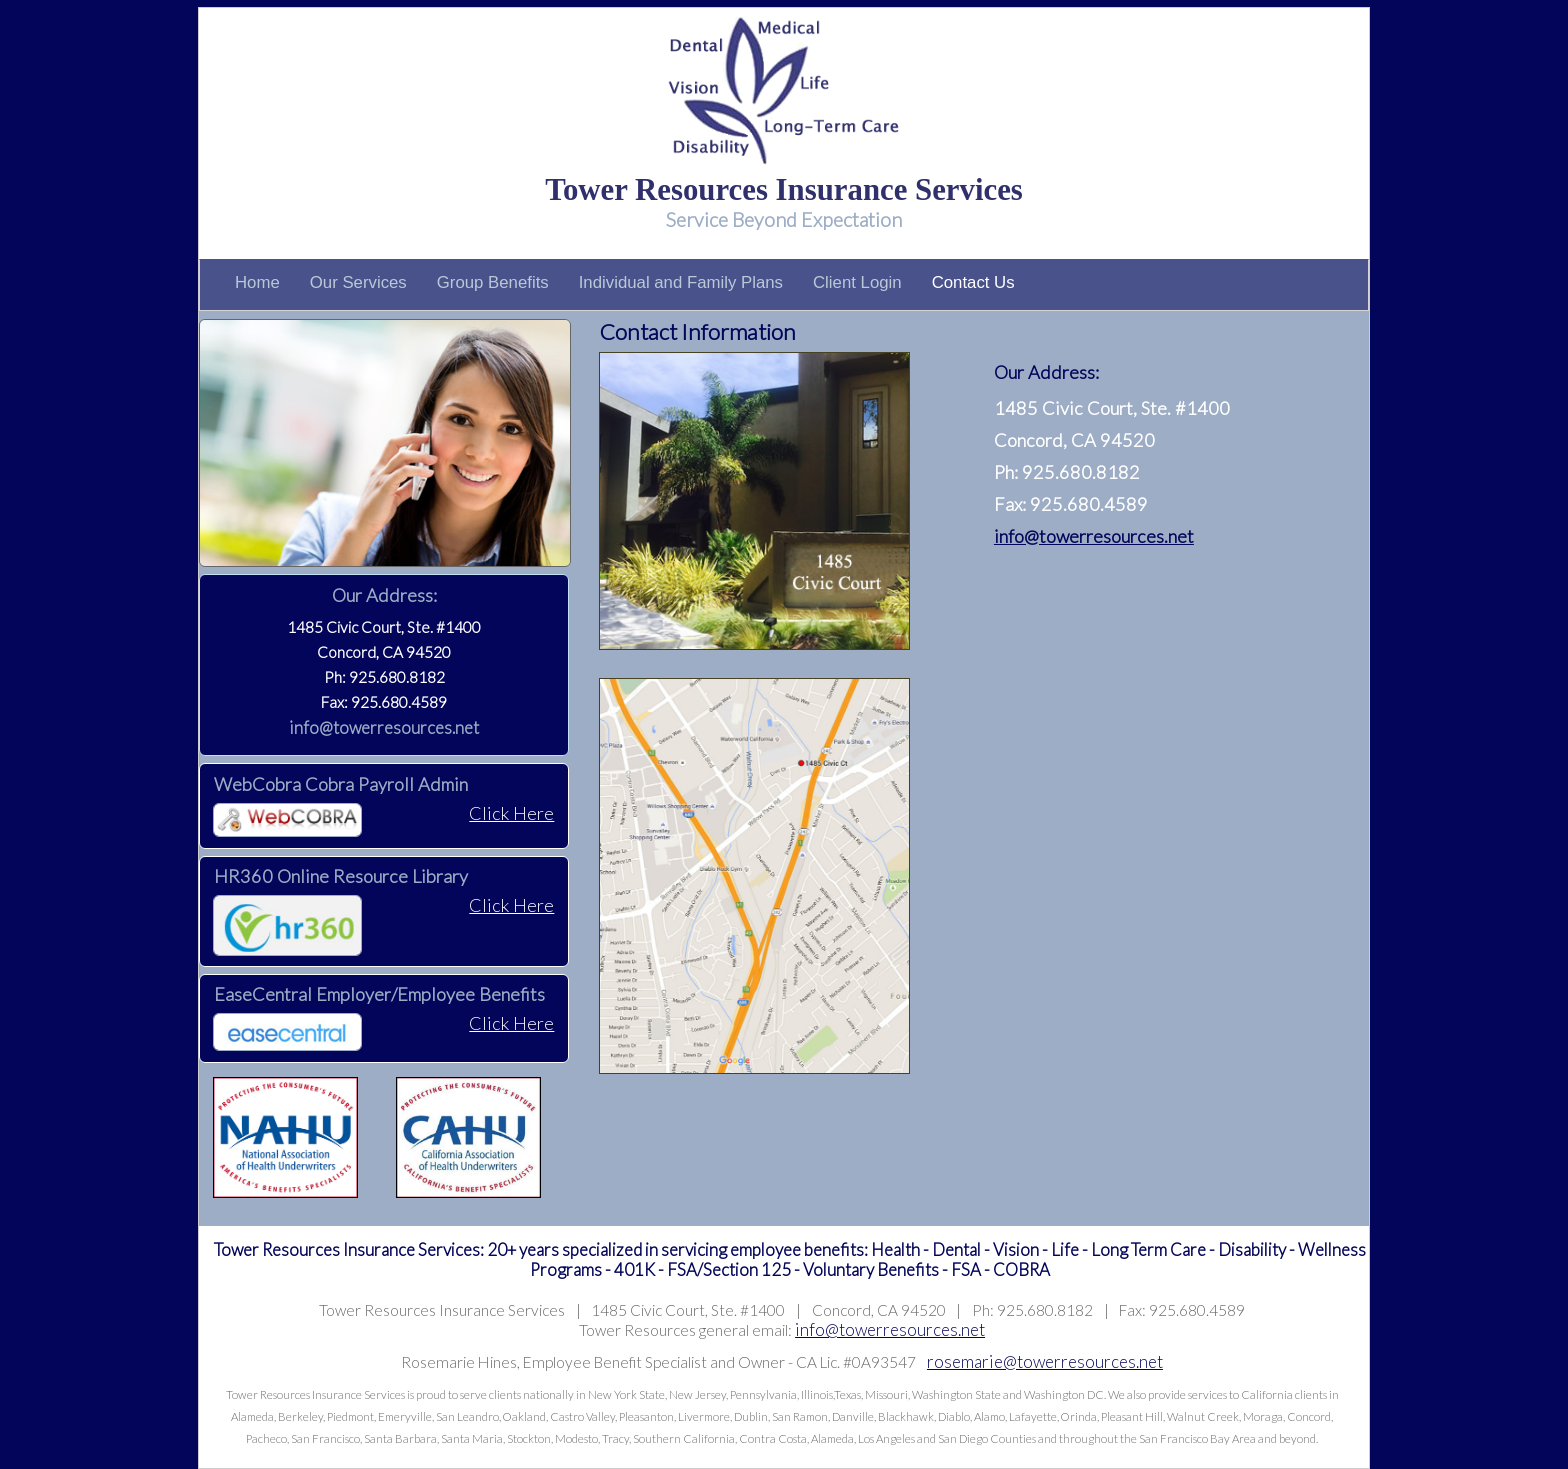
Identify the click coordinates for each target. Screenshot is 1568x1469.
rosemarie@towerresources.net (1045, 1361)
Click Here (511, 813)
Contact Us (973, 282)
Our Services (358, 282)
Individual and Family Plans (681, 282)
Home (257, 282)
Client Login (857, 282)
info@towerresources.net (384, 727)
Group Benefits (493, 282)
